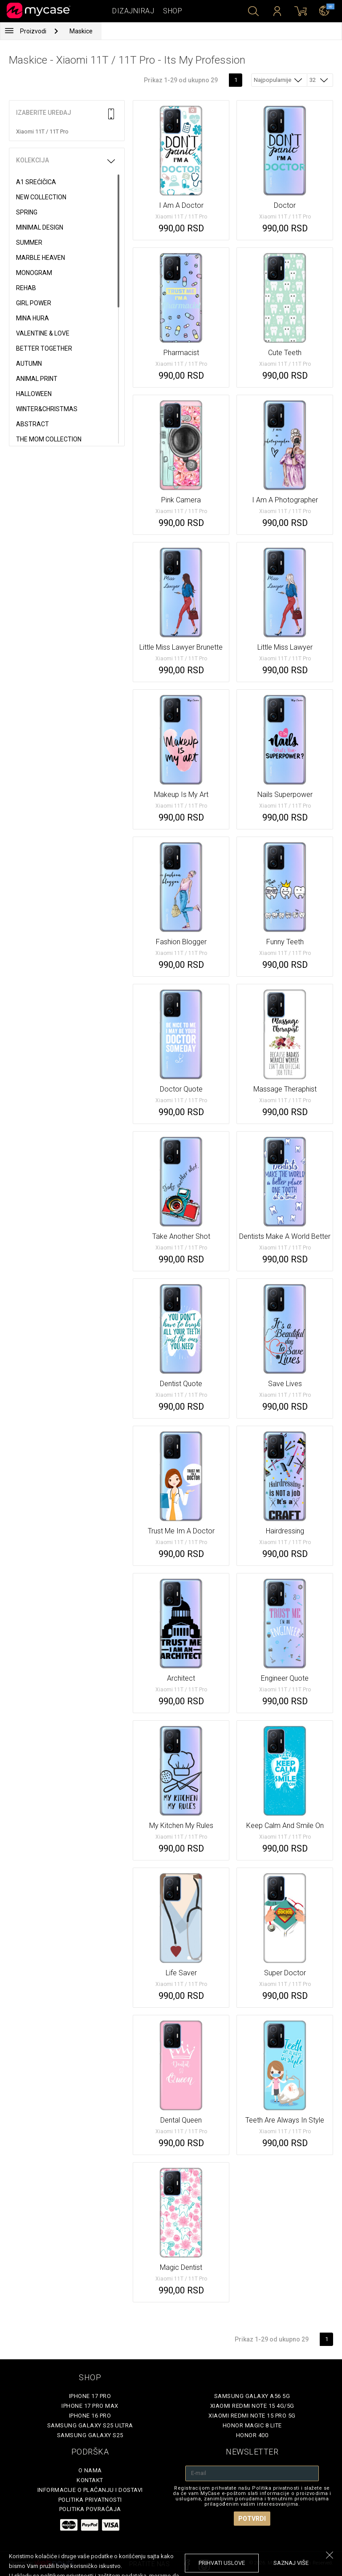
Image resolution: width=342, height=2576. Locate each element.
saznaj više (291, 2563)
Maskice (81, 31)
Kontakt (90, 2480)
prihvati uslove (222, 2563)
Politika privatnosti (90, 2499)
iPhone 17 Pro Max (89, 2405)
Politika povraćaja (90, 2509)
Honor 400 (252, 2435)
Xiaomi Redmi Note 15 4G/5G (252, 2405)
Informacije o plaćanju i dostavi (90, 2490)
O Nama (90, 2470)
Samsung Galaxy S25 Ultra (90, 2425)
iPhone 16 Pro (90, 2415)
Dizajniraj (133, 11)
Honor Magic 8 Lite (252, 2425)
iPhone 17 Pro (90, 2396)
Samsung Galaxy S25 (90, 2435)
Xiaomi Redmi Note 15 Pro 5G (252, 2415)
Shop (172, 11)
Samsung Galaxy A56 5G (252, 2396)
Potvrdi (252, 2518)
